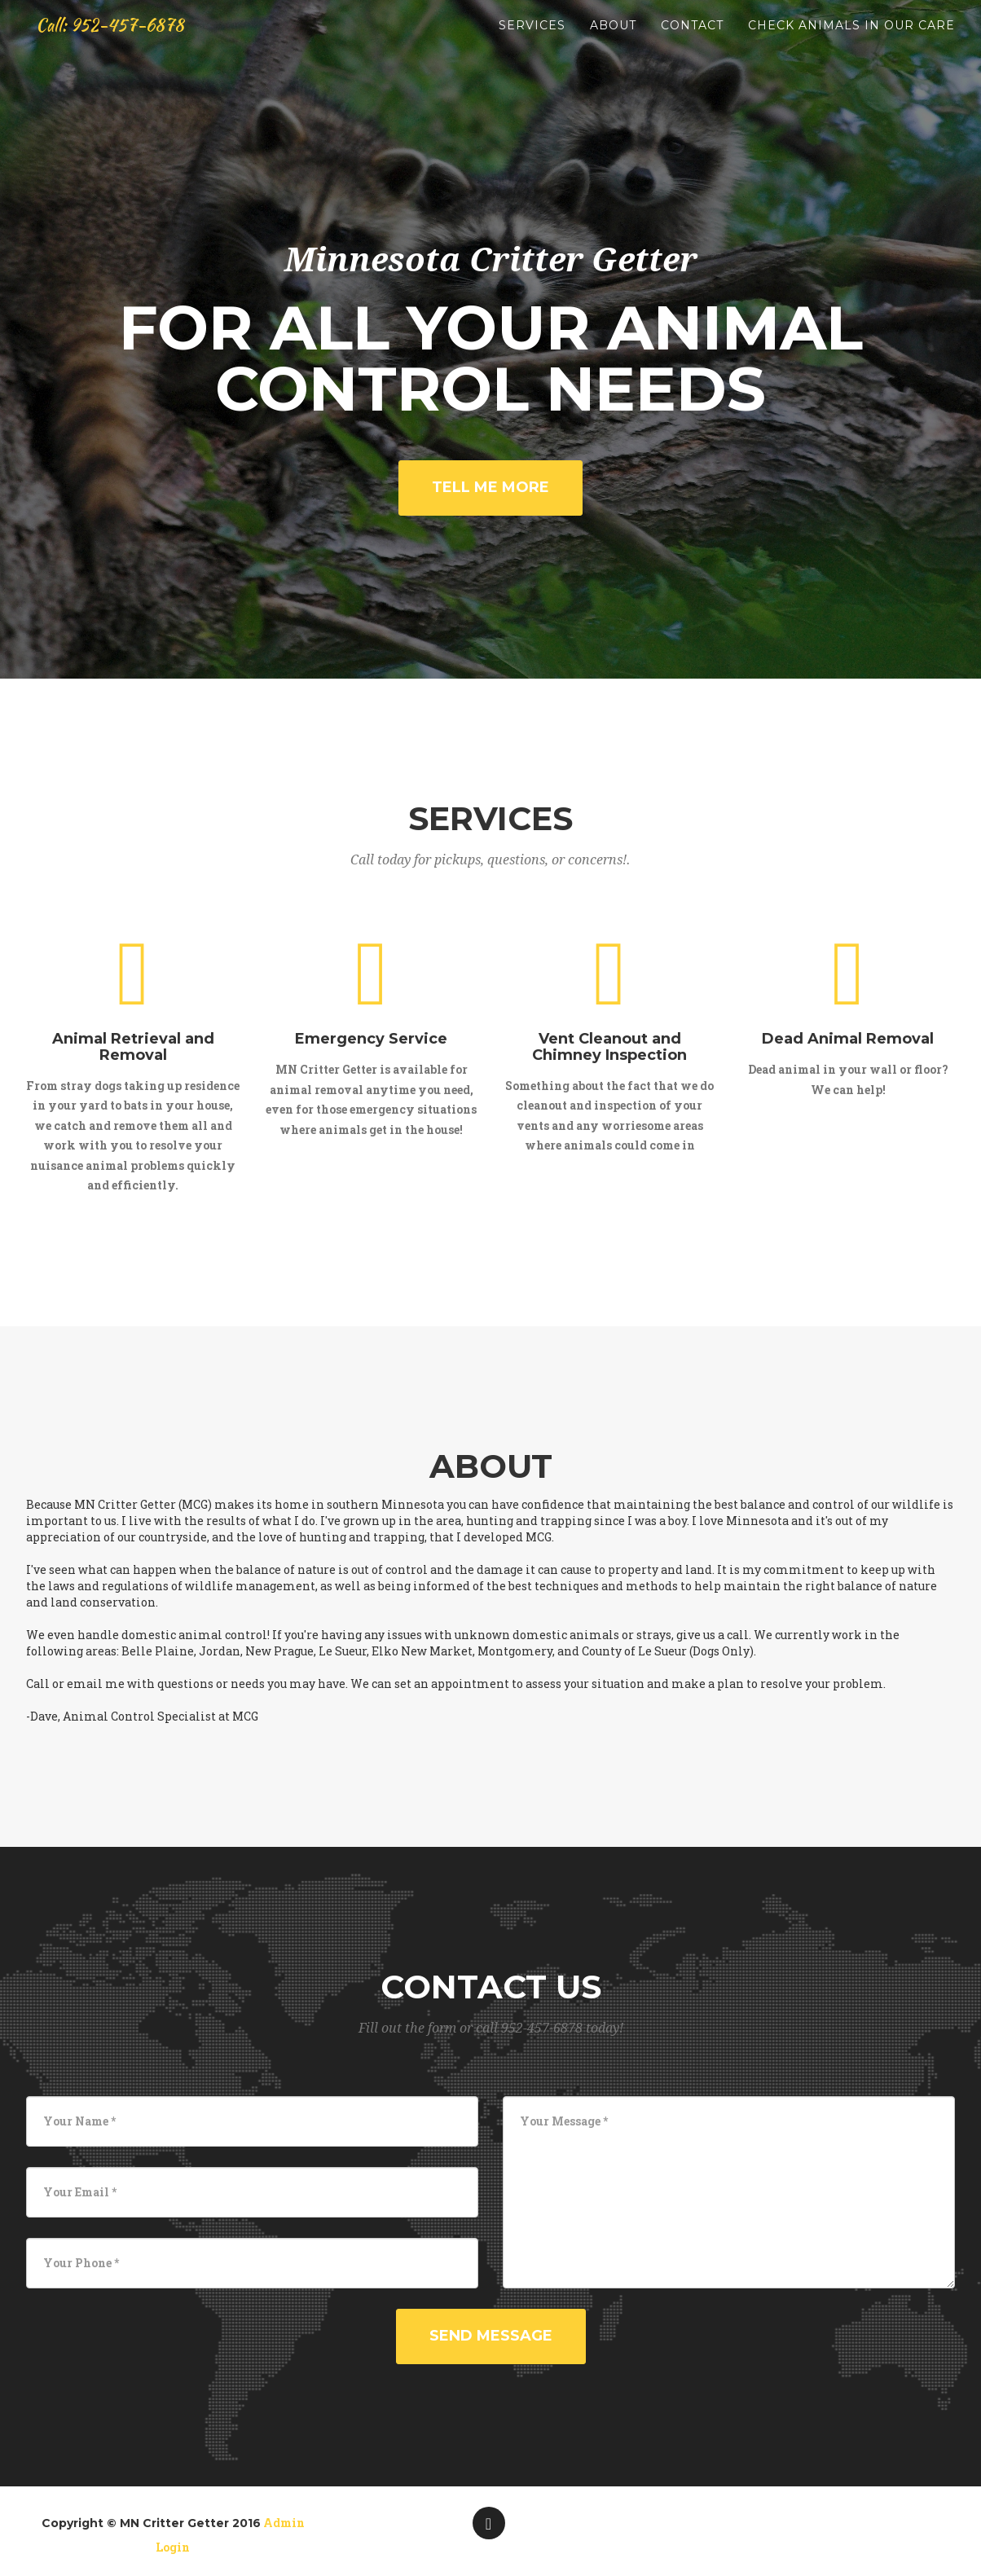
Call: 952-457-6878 (127, 40)
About (613, 40)
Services (532, 40)
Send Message (490, 2336)
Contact (692, 40)
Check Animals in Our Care (851, 40)
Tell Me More (490, 487)
